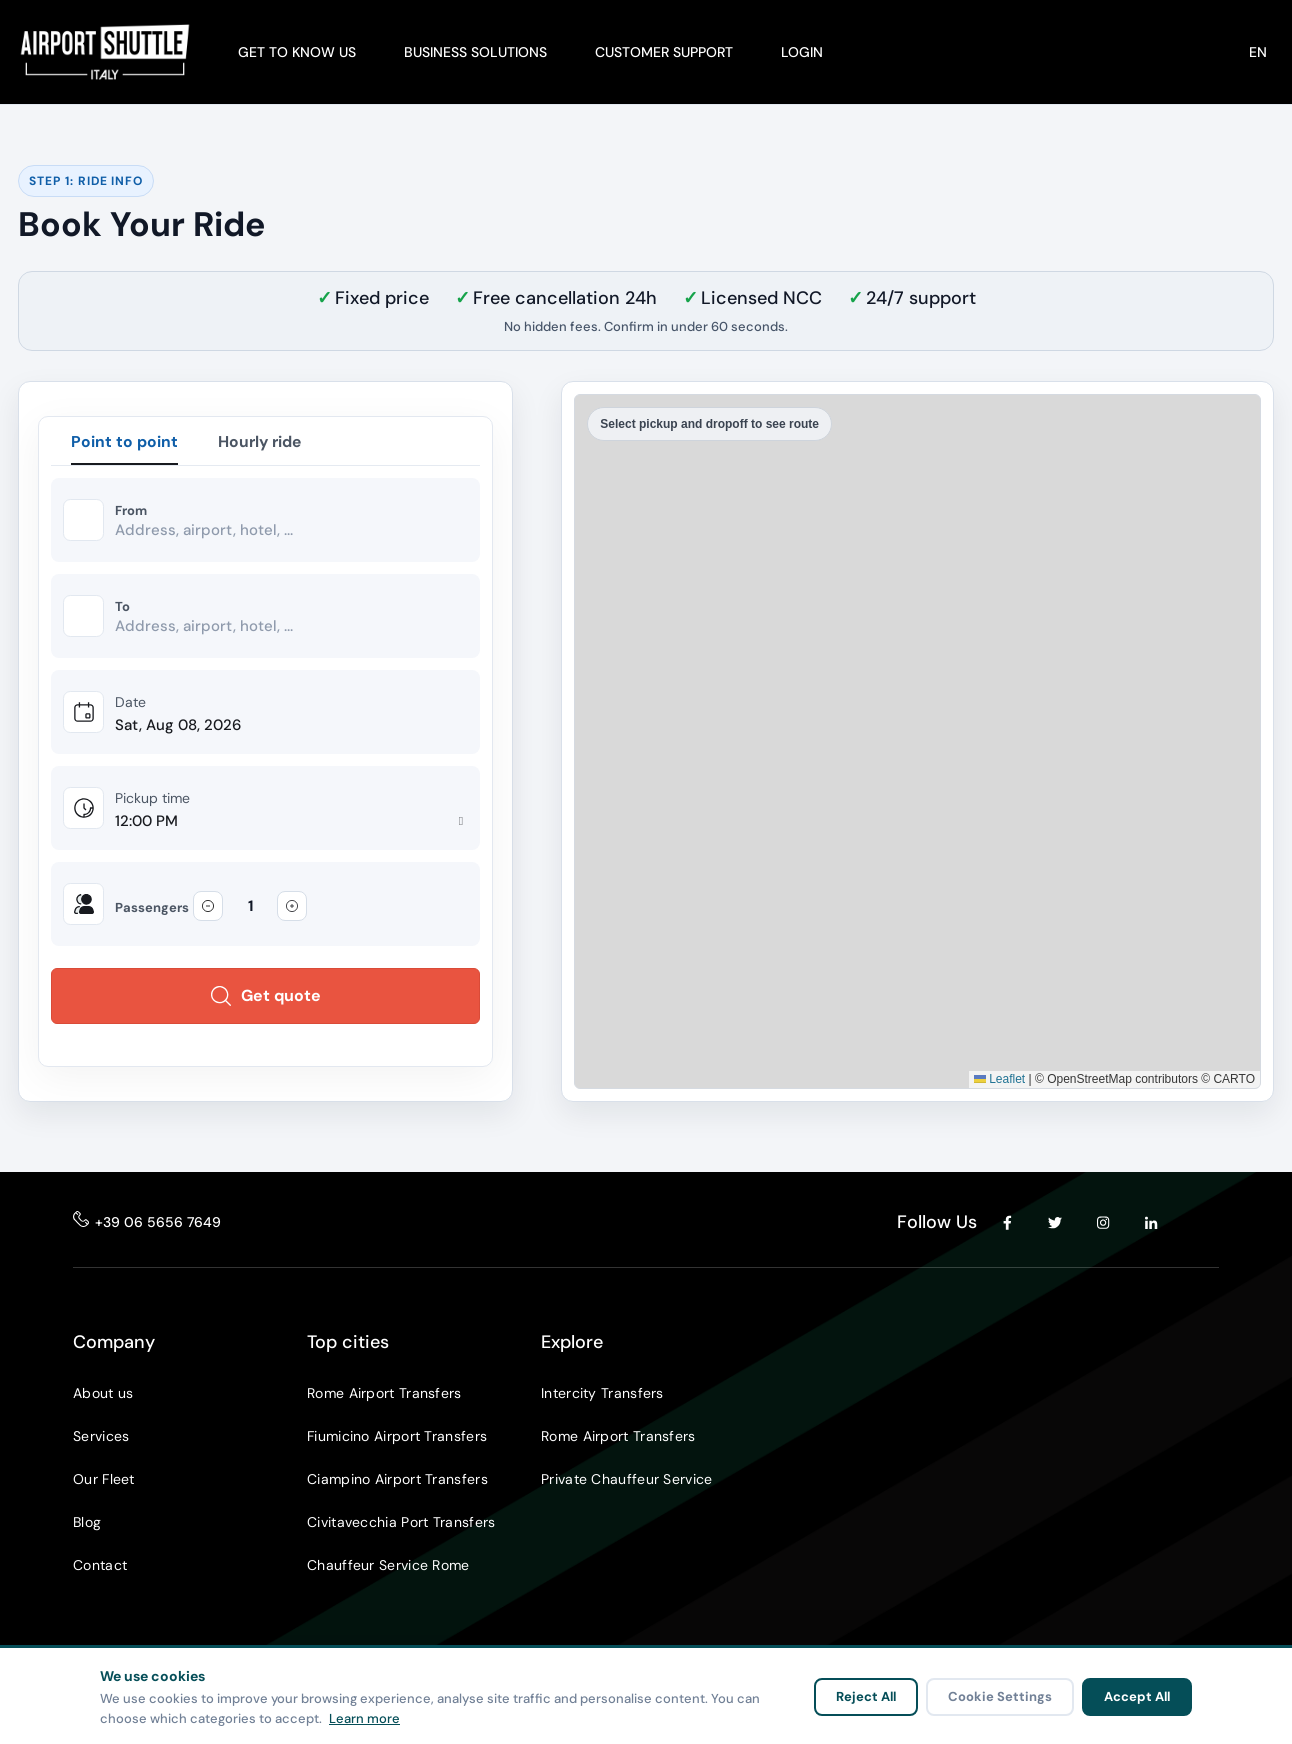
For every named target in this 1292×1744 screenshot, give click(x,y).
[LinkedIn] (1151, 1224)
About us (103, 1395)
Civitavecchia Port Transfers (401, 1524)
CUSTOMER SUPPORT (664, 52)
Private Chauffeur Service (627, 1481)
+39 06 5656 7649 (158, 1224)
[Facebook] (1007, 1224)
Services (101, 1438)
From (131, 512)
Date (130, 704)
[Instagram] (1103, 1224)
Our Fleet (104, 1481)
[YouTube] (1199, 1224)
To (122, 608)
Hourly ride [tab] (261, 441)
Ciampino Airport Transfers (397, 1481)
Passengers (152, 910)
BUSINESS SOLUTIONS (475, 52)
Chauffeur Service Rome (388, 1567)
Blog (87, 1524)
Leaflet (999, 1081)
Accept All (1137, 1696)
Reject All (866, 1696)
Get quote (266, 997)
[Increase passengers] (292, 908)
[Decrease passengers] (208, 908)
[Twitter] (1055, 1224)
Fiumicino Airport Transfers (397, 1438)
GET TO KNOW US (297, 52)
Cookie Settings (1000, 1696)
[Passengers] (250, 908)
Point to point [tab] (124, 441)
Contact (100, 1567)
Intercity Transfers (602, 1395)
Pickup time (152, 800)
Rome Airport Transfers (384, 1395)
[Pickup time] (291, 823)
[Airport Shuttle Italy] (105, 52)
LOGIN (802, 52)
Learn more (364, 1718)
